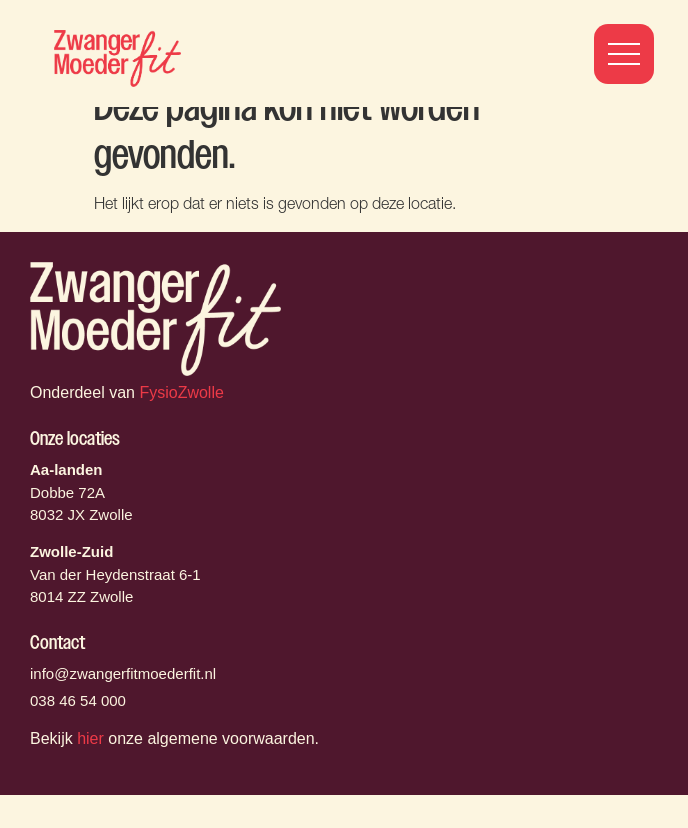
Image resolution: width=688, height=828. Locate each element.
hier (90, 771)
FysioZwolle (181, 425)
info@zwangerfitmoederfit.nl (123, 706)
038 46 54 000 (78, 733)
